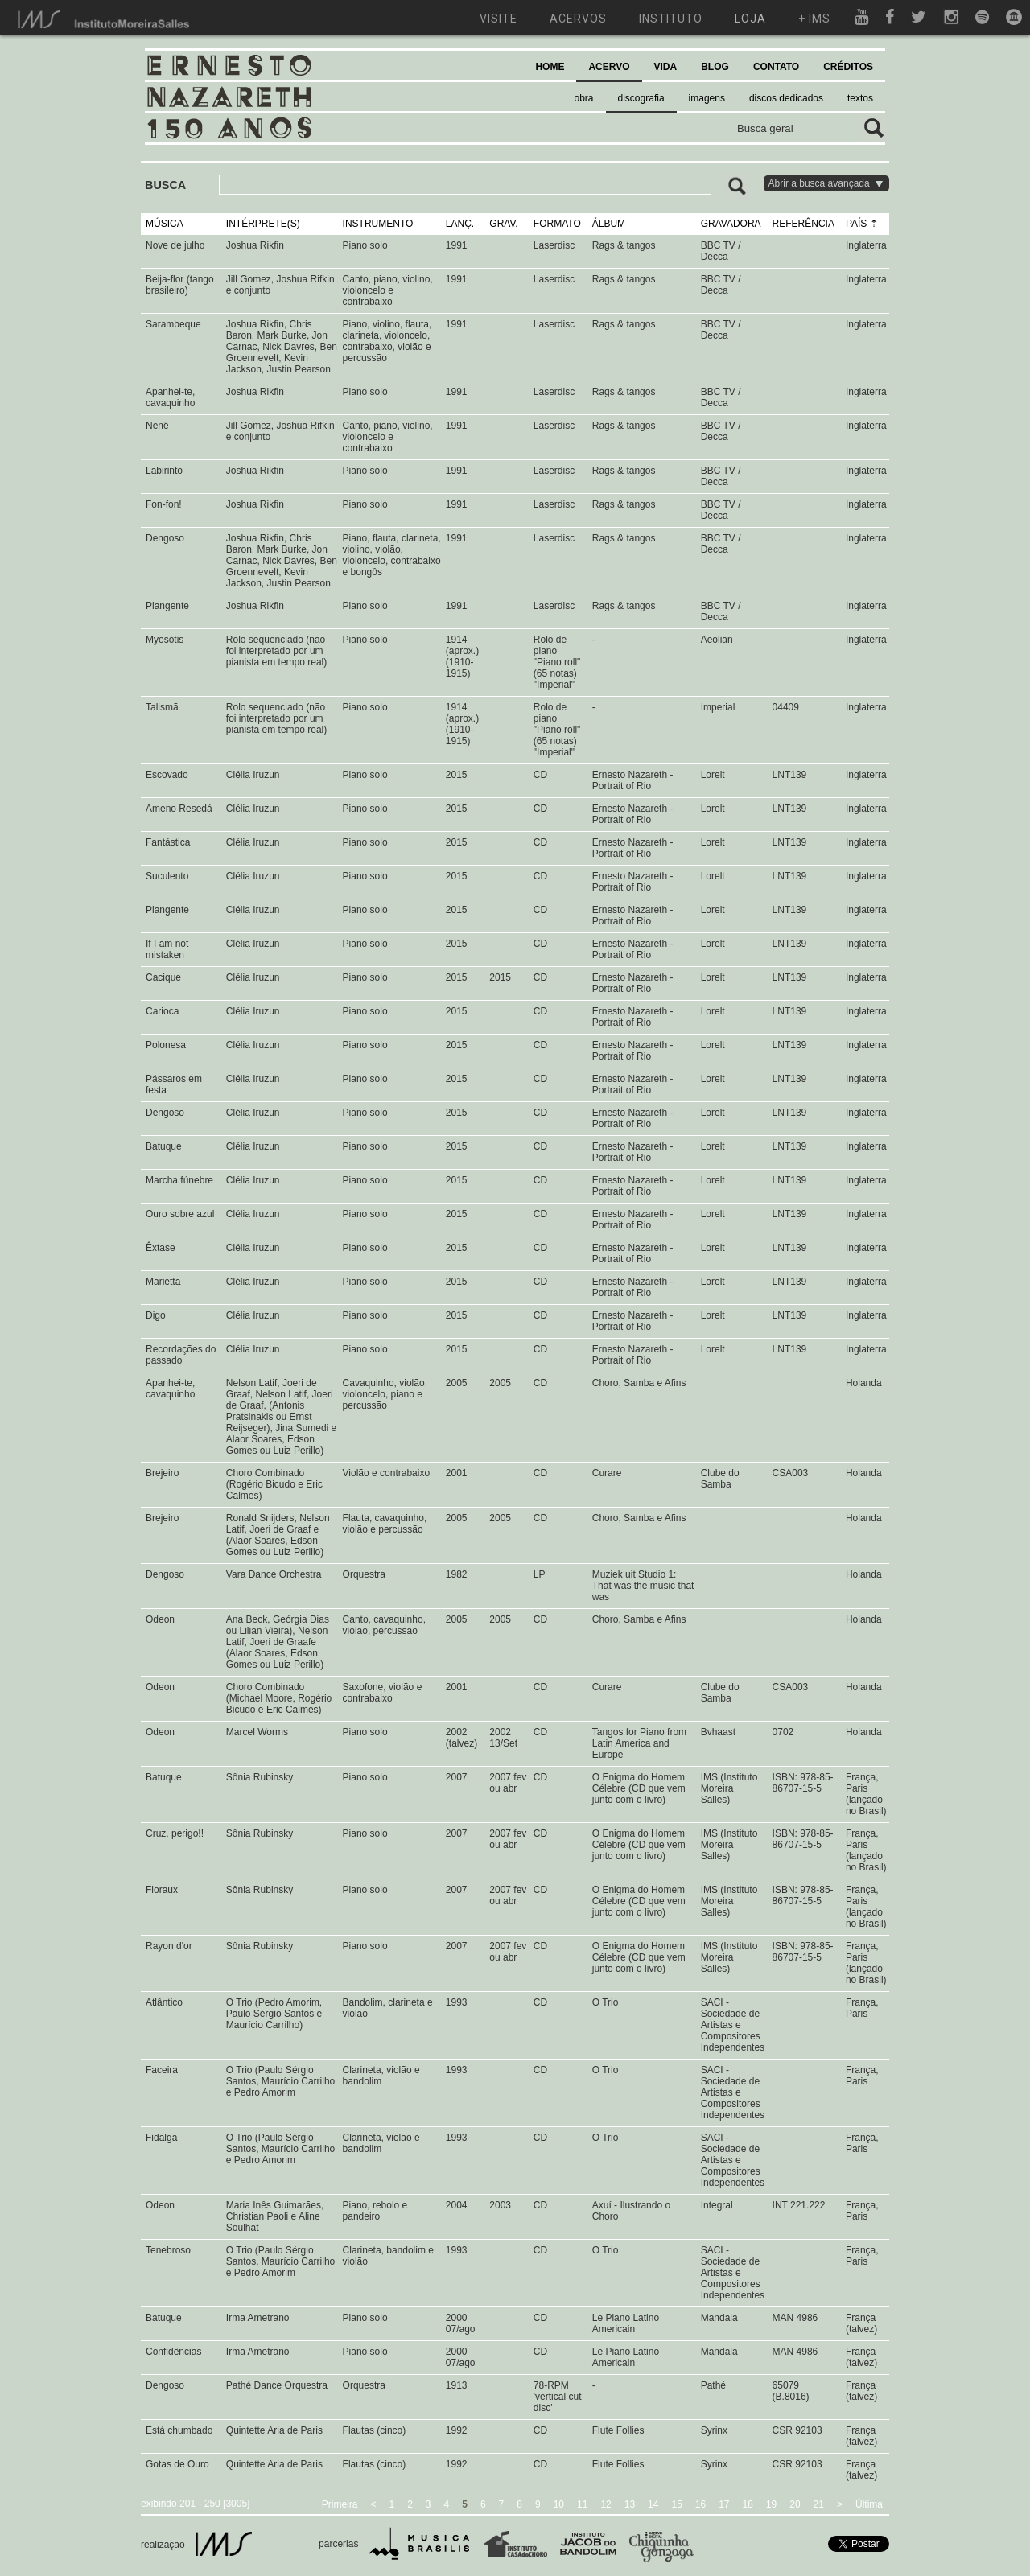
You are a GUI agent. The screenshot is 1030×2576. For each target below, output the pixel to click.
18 (748, 2504)
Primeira (340, 2504)
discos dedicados (786, 98)
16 (700, 2504)
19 (771, 2504)
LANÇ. (460, 223)
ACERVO (608, 66)
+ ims (814, 18)
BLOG (715, 66)
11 (582, 2504)
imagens (707, 98)
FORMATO (557, 223)
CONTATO (776, 66)
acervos (578, 18)
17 (724, 2504)
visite (498, 18)
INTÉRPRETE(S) (263, 223)
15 (676, 2504)
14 (653, 2504)
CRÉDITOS (848, 66)
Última (869, 2504)
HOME (549, 66)
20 (794, 2504)
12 (605, 2504)
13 (629, 2504)
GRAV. (503, 223)
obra (584, 98)
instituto (670, 18)
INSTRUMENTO (378, 223)
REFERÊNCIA (803, 223)
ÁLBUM (608, 223)
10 (559, 2504)
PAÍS (856, 223)
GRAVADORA (731, 223)
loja (750, 18)
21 (819, 2504)
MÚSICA (164, 223)
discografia (641, 98)
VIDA (666, 66)
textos (860, 98)
